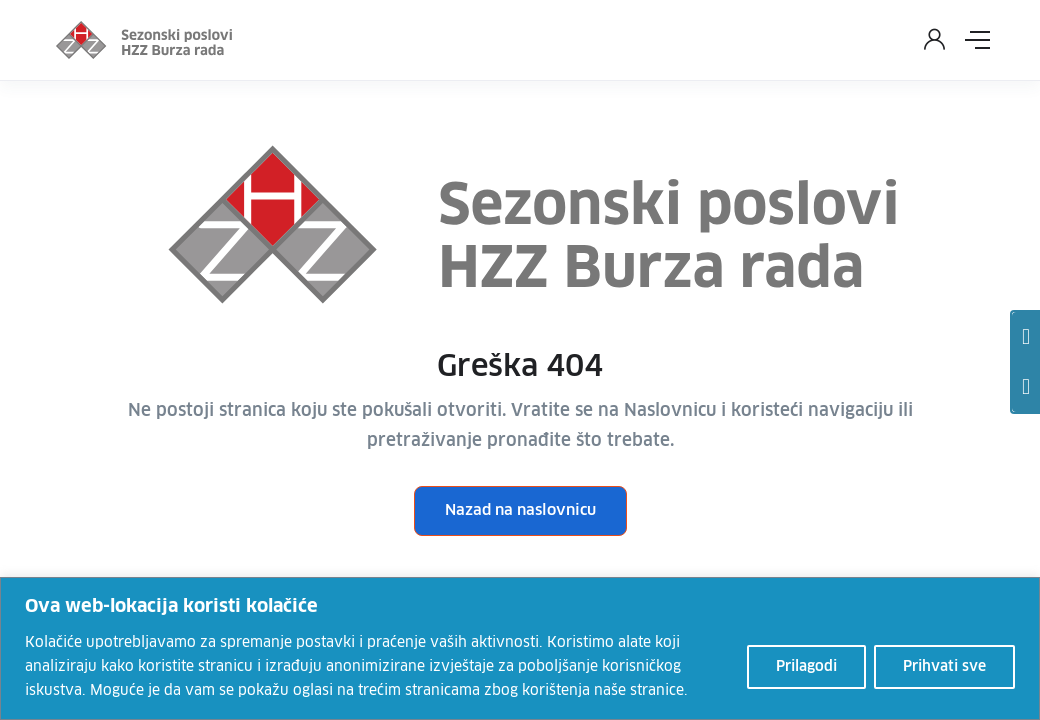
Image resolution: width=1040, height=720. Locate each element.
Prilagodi (806, 667)
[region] (520, 648)
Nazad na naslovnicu (520, 510)
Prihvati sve (944, 667)
